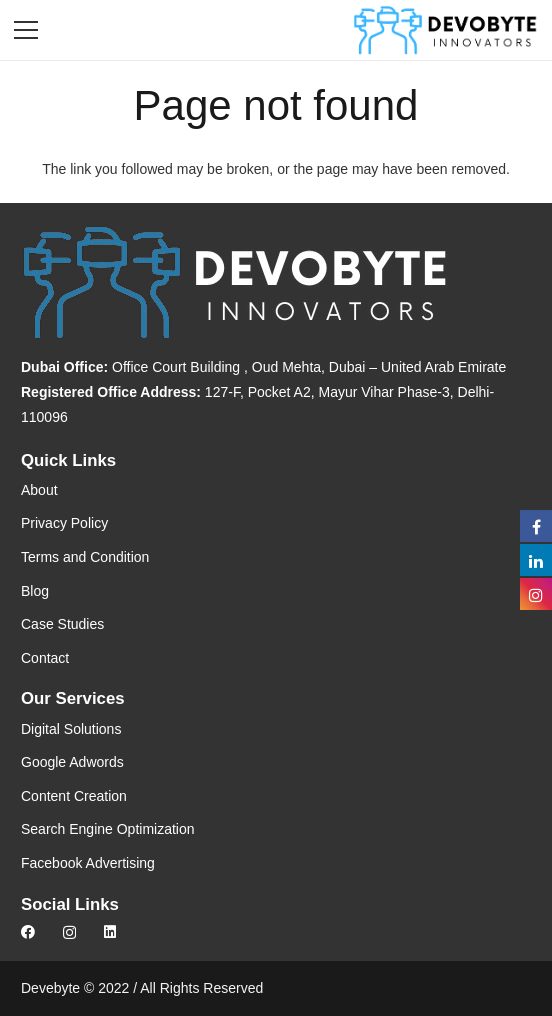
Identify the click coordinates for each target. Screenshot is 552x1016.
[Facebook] (28, 932)
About (39, 490)
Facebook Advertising (88, 863)
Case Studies (62, 624)
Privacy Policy (64, 523)
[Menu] (26, 30)
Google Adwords (72, 762)
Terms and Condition (85, 557)
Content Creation (74, 796)
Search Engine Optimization (108, 829)
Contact (45, 658)
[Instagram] (69, 932)
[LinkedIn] (110, 932)
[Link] (445, 30)
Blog (35, 591)
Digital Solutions (71, 729)
